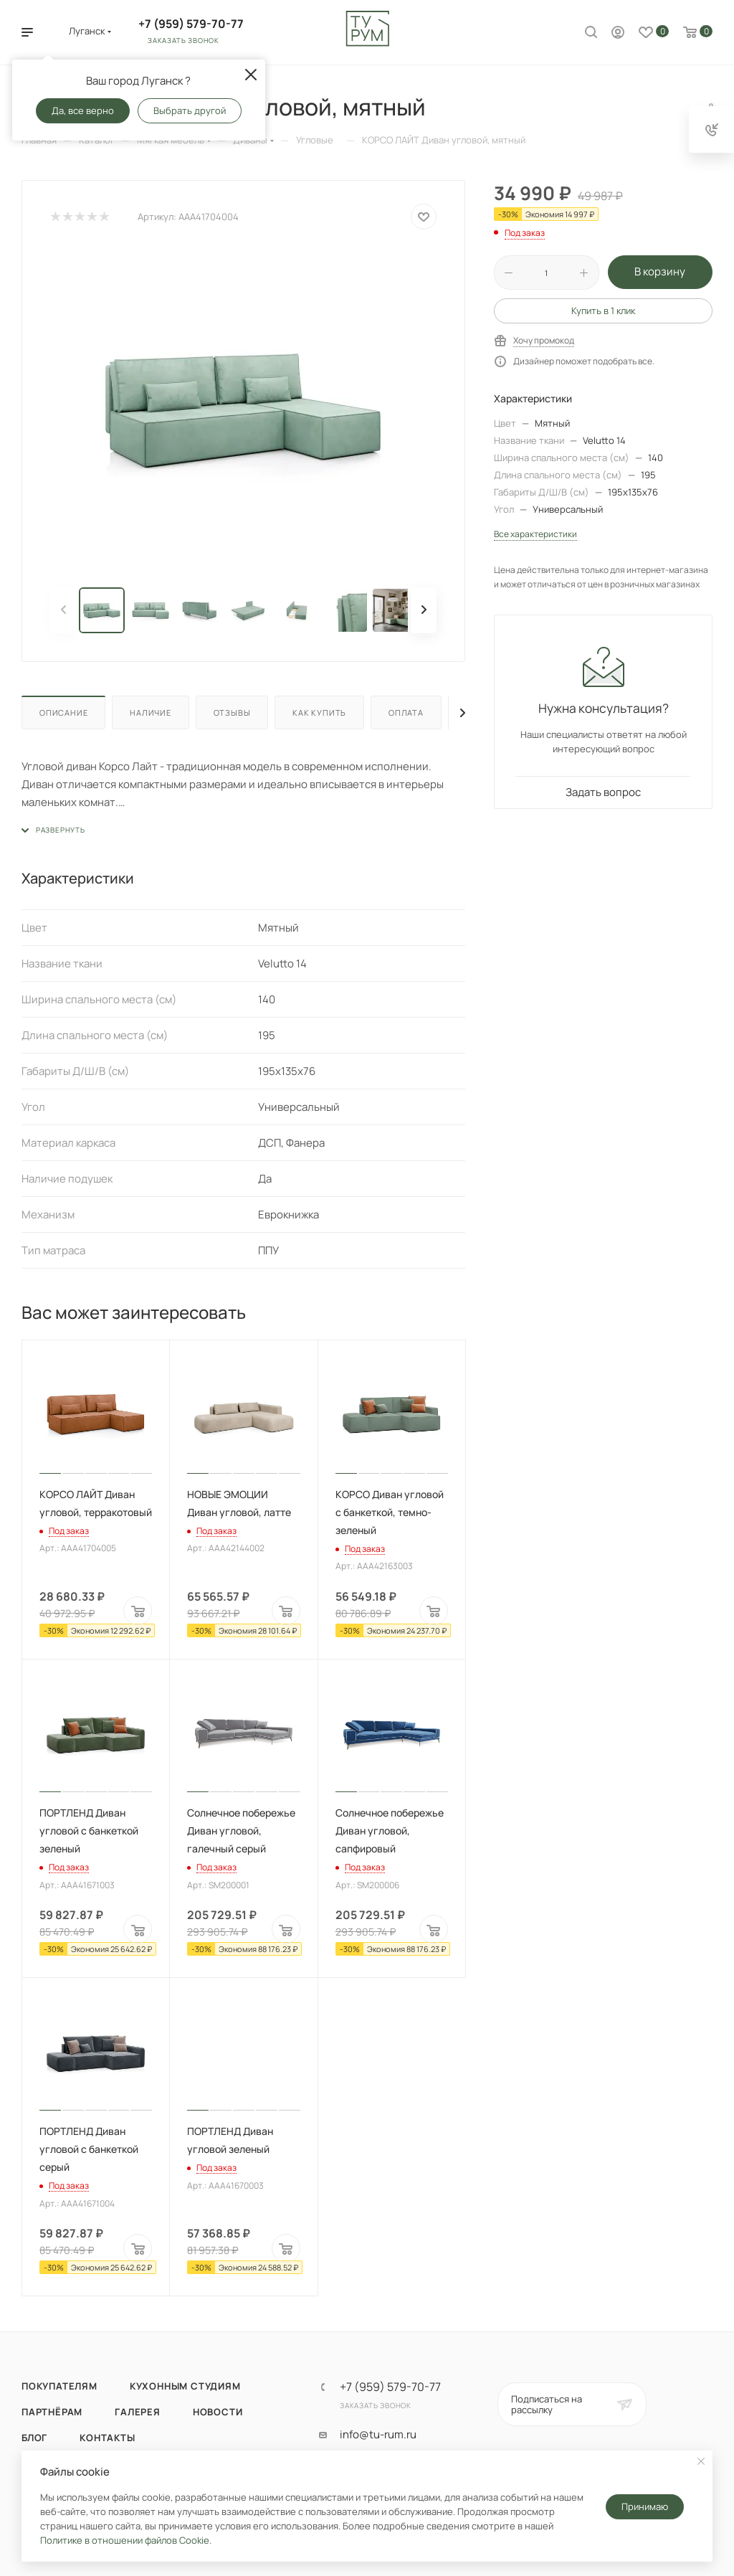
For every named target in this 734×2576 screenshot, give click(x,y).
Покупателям (59, 2386)
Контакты (107, 2437)
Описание (63, 712)
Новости (218, 2411)
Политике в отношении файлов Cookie (124, 2540)
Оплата (406, 712)
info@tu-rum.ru (378, 2435)
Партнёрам (52, 2411)
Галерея (138, 2411)
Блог (34, 2437)
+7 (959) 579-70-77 (191, 24)
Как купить (319, 712)
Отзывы (232, 712)
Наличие (150, 712)
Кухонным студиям (185, 2386)
